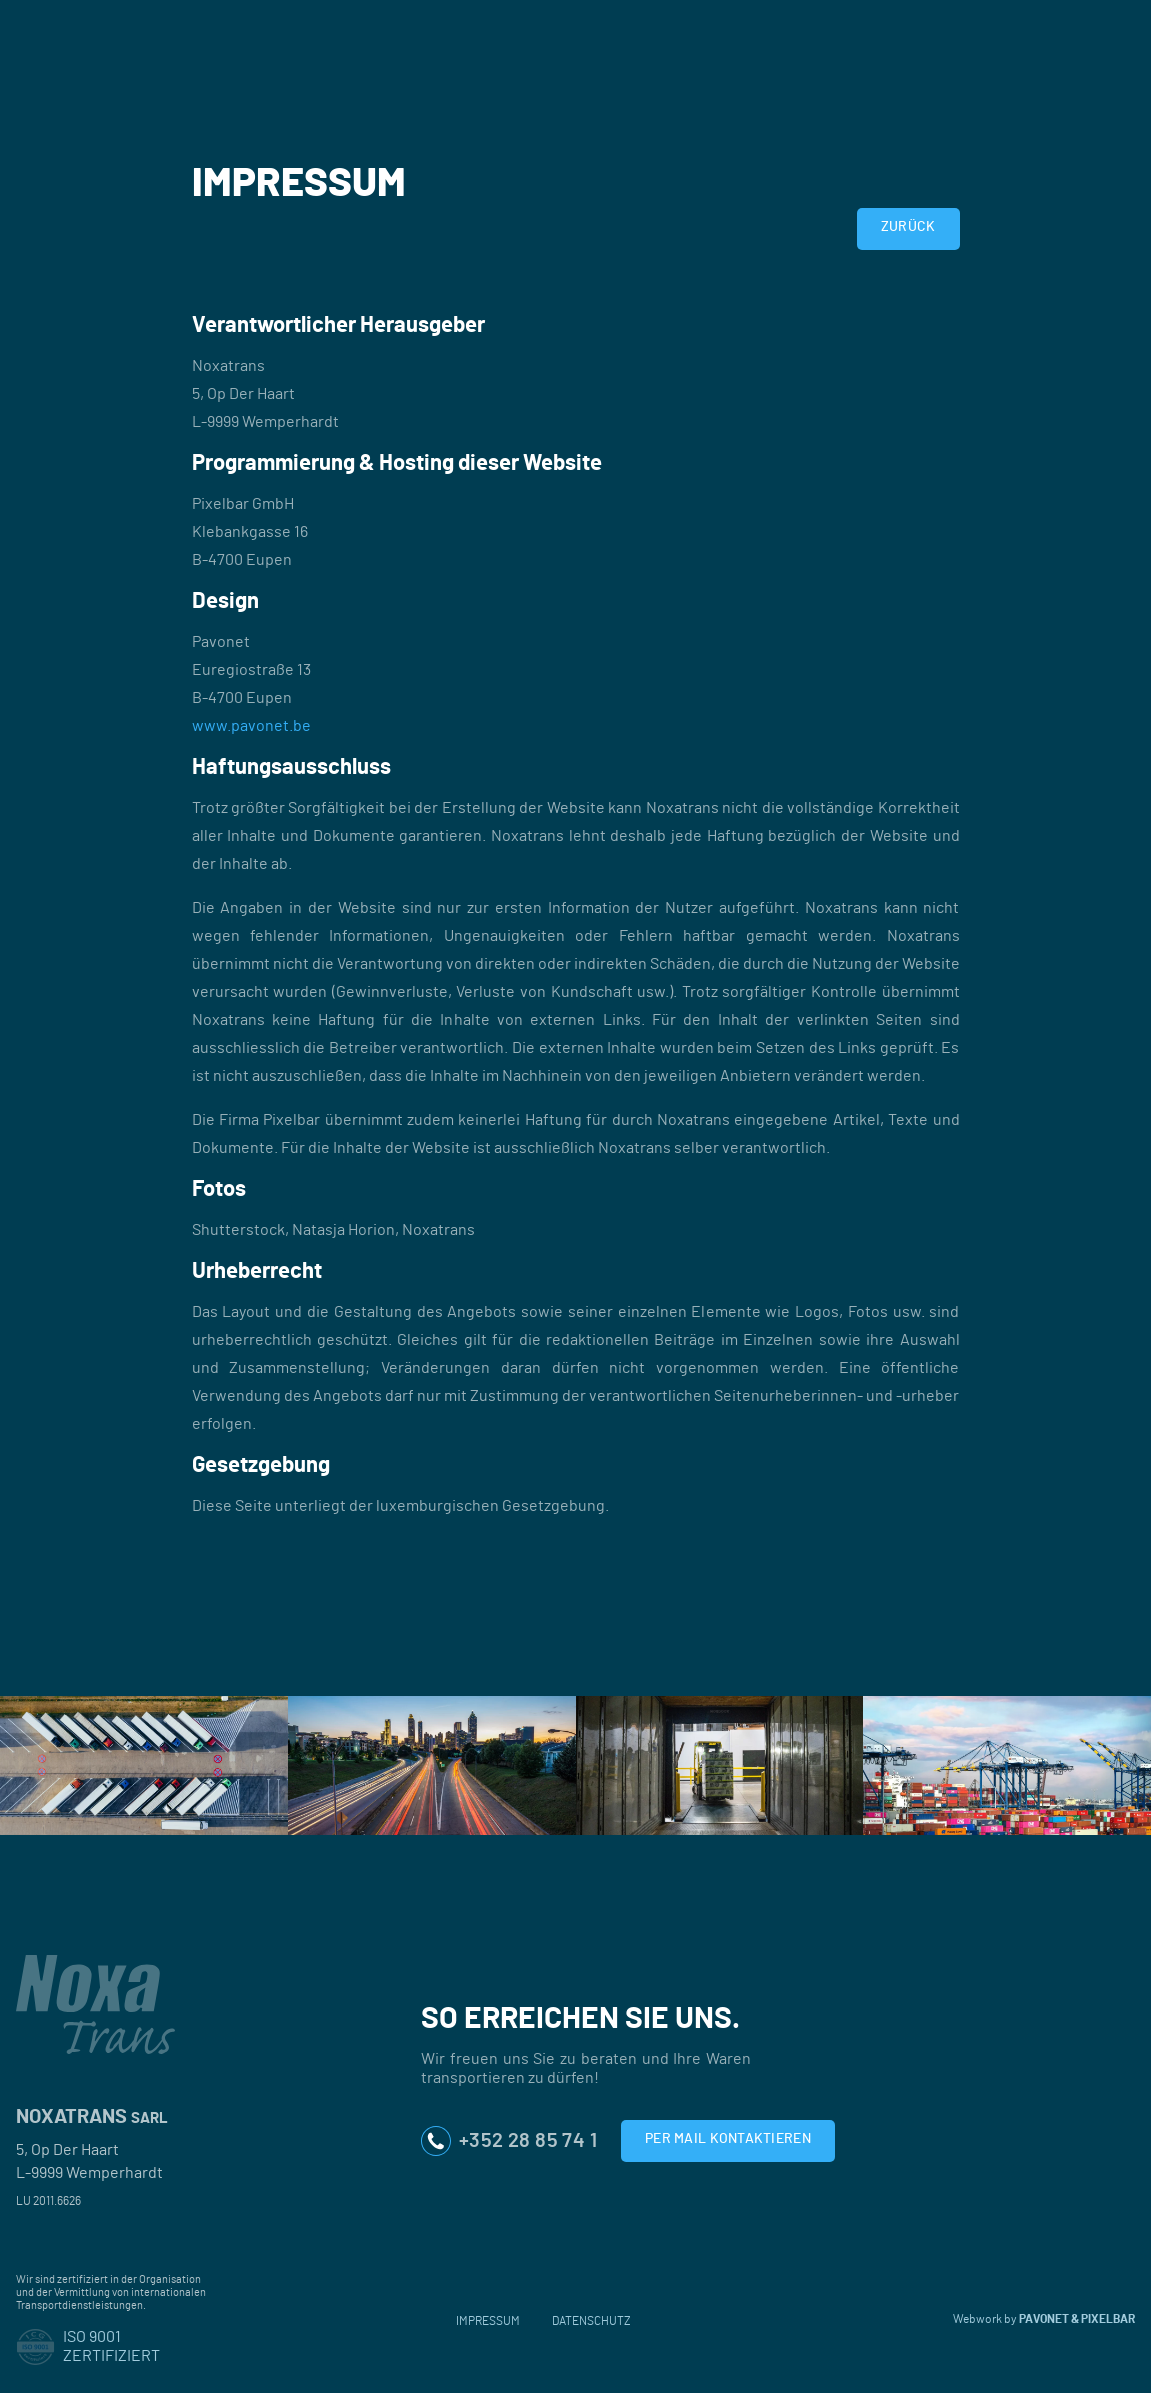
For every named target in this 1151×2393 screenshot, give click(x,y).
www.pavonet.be (251, 726)
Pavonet (1044, 2319)
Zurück (908, 227)
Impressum (488, 2321)
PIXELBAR (1108, 2319)
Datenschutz (591, 2321)
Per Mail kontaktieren (728, 2139)
